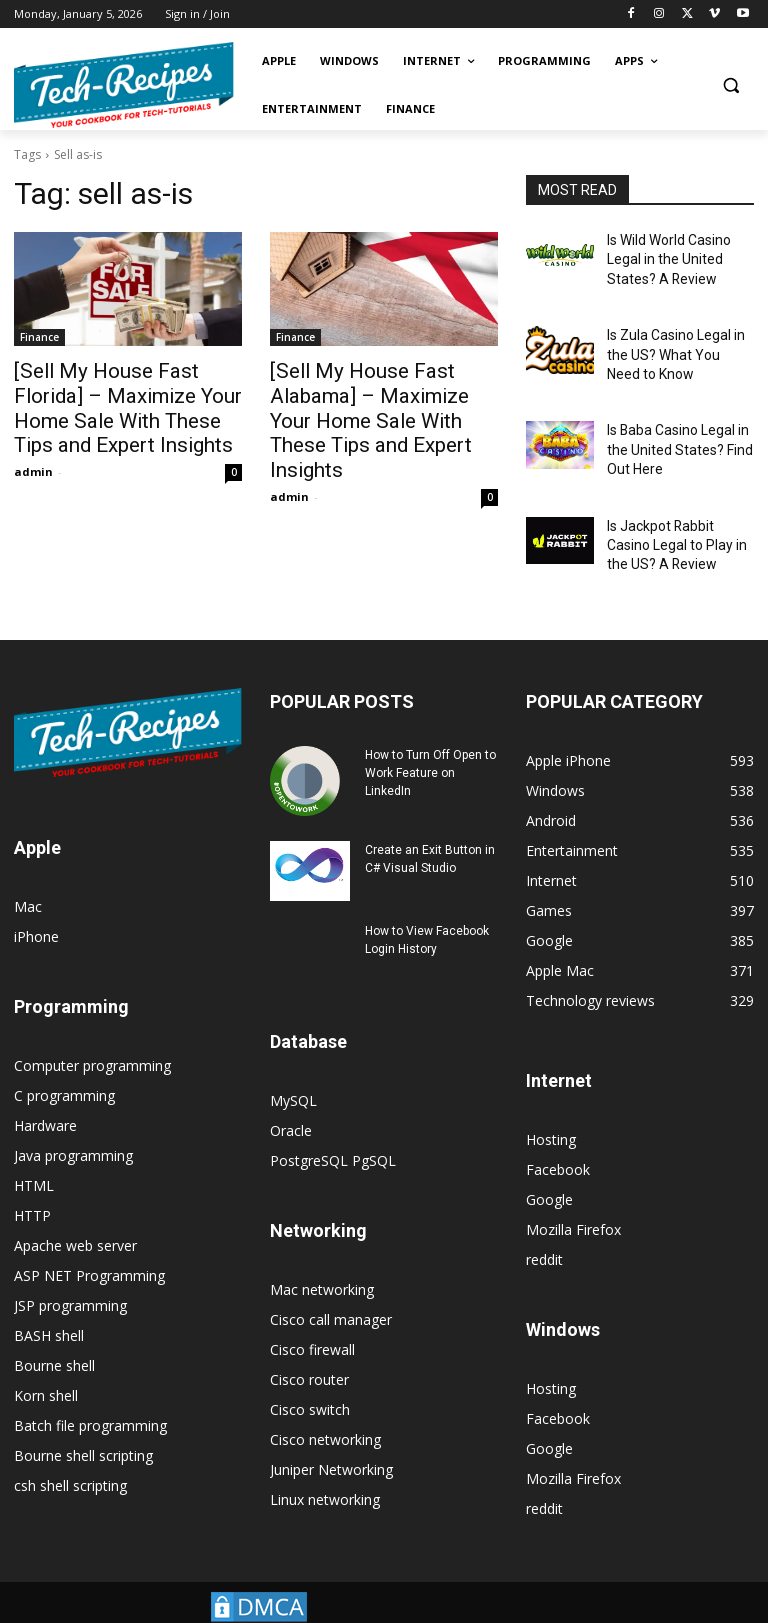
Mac (28, 875)
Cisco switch (310, 1378)
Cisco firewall (312, 1318)
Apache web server (75, 1214)
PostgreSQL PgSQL (333, 1129)
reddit (544, 1228)
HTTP (32, 1184)
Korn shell (46, 1364)
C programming (64, 1064)
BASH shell (49, 1304)
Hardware (45, 1094)
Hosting (551, 1108)
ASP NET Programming (89, 1244)
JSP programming (70, 1274)
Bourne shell (54, 1334)
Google (549, 1168)
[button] (730, 85)
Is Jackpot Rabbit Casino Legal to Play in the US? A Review (676, 518)
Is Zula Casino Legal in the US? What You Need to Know (678, 343)
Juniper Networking (331, 1438)
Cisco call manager (331, 1288)
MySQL (293, 1069)
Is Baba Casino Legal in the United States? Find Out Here (671, 431)
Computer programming (92, 1034)
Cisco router (309, 1348)
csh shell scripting (70, 1454)
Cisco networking (325, 1408)
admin (33, 460)
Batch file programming (90, 1394)
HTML (34, 1154)
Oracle (291, 1099)
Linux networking (325, 1468)
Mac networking (322, 1258)
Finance (39, 337)
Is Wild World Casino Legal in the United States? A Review (664, 256)
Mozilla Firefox (573, 1198)
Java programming (73, 1124)
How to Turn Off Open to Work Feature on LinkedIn (430, 742)
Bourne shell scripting (83, 1424)
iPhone (36, 905)
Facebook (558, 1138)
